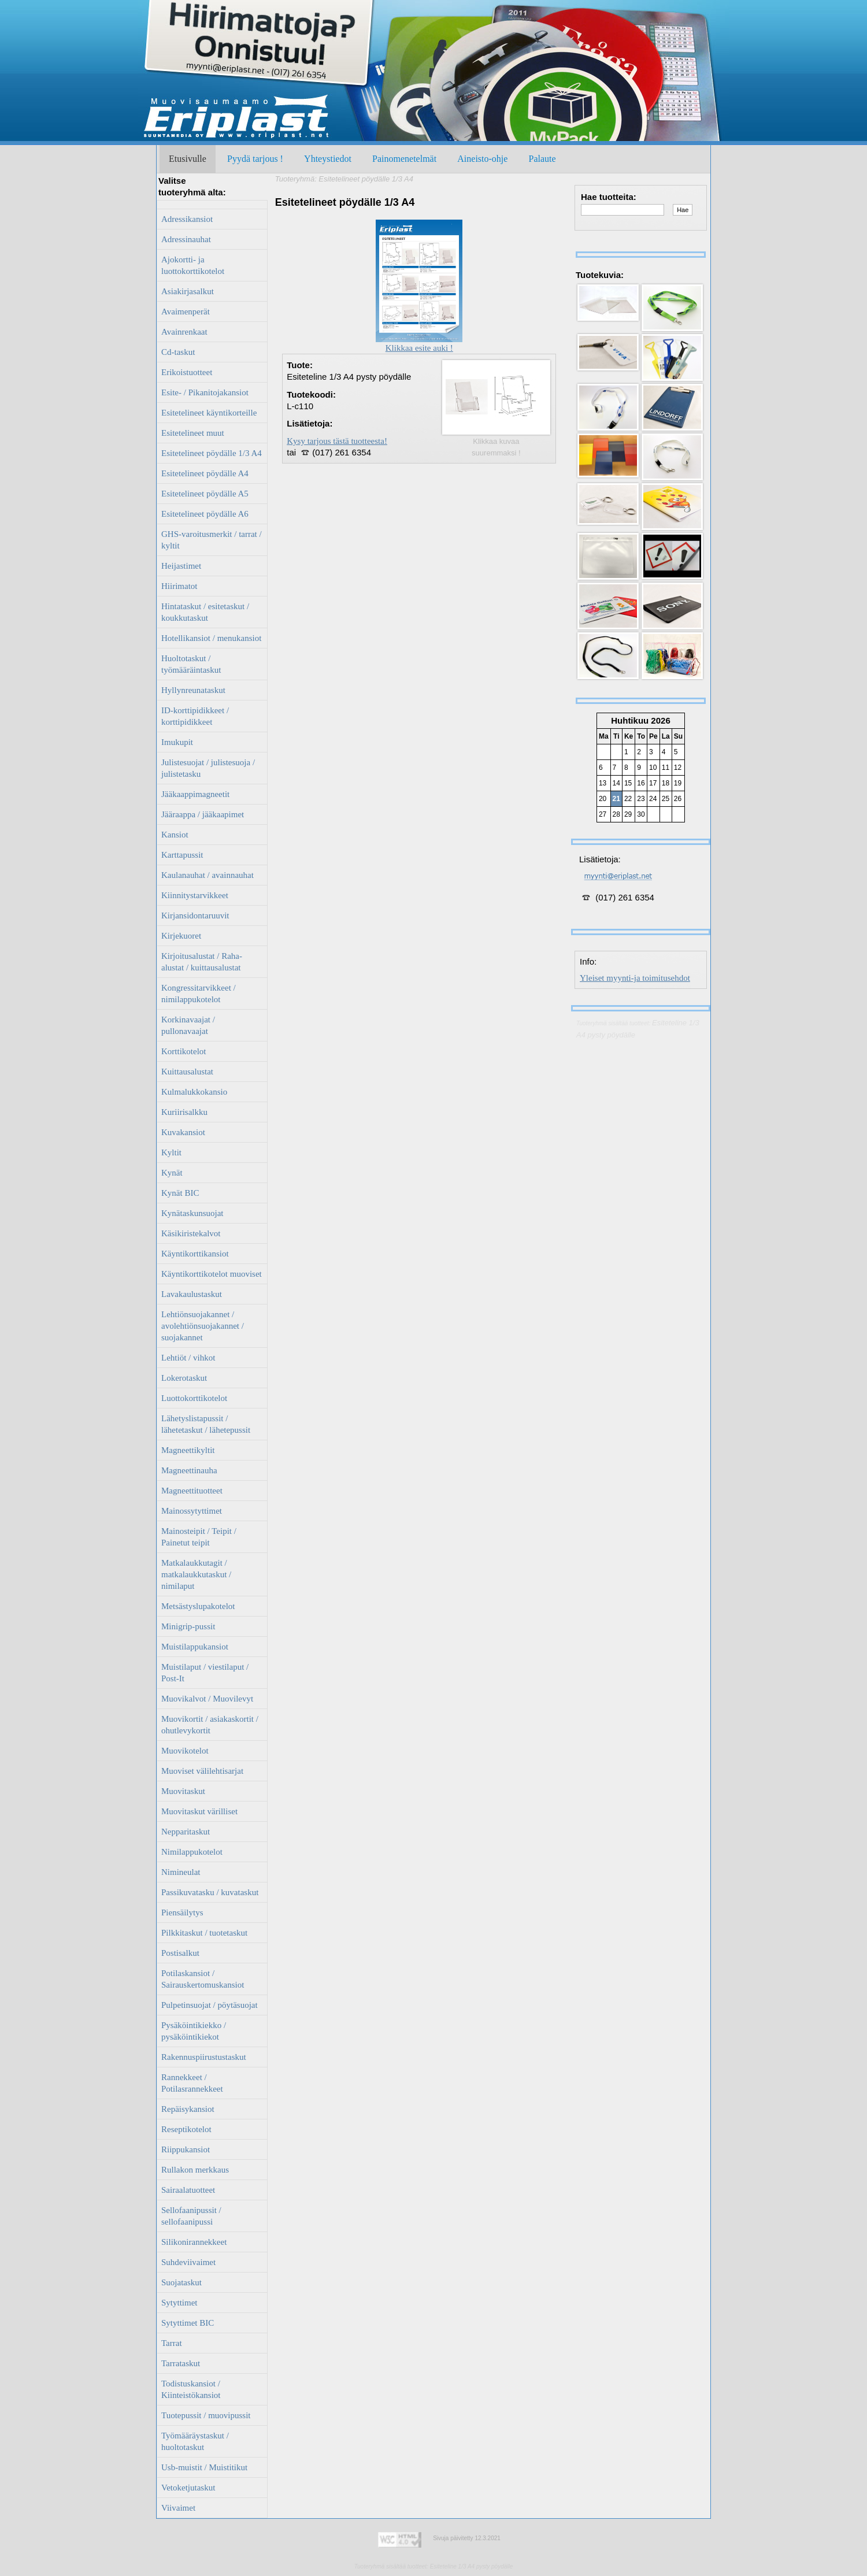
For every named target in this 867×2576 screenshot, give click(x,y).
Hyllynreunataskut (193, 690)
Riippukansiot (185, 2149)
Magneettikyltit (187, 1450)
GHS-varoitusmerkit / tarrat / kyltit (211, 539)
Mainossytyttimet (191, 1510)
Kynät (172, 1172)
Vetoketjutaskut (188, 2487)
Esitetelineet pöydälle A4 (205, 473)
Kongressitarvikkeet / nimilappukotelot (198, 993)
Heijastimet (181, 565)
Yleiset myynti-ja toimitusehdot (635, 978)
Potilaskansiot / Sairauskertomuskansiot (202, 1979)
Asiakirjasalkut (187, 291)
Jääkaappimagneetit (195, 794)
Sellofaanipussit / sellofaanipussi (191, 2216)
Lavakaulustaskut (191, 1294)
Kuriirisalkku (184, 1112)
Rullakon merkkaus (195, 2169)
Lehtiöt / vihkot (188, 1357)
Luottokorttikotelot (194, 1398)
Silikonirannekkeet (194, 2242)
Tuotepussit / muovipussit (205, 2415)
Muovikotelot (185, 1750)
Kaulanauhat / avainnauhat (207, 875)
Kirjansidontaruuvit (195, 915)
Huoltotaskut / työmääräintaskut (191, 664)
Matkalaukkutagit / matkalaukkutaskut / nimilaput (196, 1574)
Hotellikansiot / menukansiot (211, 638)
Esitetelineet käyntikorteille (209, 412)
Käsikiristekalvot (190, 1233)
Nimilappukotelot (192, 1851)
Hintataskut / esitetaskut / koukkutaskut (205, 612)
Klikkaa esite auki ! (419, 344)
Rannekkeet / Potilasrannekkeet (192, 2083)
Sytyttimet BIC (187, 2322)
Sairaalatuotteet (188, 2190)
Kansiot (174, 834)
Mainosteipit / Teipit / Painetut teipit (198, 1536)
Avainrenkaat (184, 331)
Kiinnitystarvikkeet (194, 895)
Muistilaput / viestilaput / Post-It (205, 1672)
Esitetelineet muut (192, 433)
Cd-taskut (178, 352)
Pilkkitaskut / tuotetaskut (204, 1932)
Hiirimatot (179, 586)
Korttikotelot (183, 1051)
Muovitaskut (183, 1791)
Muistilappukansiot (194, 1646)
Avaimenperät (185, 311)
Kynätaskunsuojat (192, 1213)
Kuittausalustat (187, 1071)
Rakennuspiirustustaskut (203, 2057)
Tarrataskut (180, 2363)
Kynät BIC (180, 1193)
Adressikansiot (187, 219)
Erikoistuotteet (186, 372)
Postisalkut (180, 1953)
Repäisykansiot (187, 2109)
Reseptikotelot (186, 2129)
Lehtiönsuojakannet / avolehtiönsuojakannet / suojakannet (202, 1326)
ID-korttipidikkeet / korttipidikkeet (195, 716)
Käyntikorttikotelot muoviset (211, 1273)
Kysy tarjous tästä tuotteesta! (337, 441)
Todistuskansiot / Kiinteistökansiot (191, 2389)
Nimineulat (181, 1872)
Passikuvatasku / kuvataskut (209, 1892)
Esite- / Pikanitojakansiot (205, 392)
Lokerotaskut (184, 1377)
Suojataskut (181, 2282)
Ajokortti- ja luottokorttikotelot (192, 265)
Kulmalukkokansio (194, 1091)
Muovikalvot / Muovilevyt (207, 1698)
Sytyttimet (179, 2302)
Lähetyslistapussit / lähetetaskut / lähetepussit (205, 1424)
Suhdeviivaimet (188, 2262)
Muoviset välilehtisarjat (202, 1771)
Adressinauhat (186, 239)
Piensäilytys (182, 1912)
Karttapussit (182, 854)
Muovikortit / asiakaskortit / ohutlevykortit (209, 1724)
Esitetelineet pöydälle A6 (205, 513)
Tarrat (171, 2343)
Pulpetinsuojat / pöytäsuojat (209, 2005)
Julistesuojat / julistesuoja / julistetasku (208, 768)
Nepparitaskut (185, 1831)
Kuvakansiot (183, 1132)
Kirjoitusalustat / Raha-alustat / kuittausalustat (201, 961)
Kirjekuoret (181, 935)
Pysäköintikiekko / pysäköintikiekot (193, 2031)
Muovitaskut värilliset (199, 1811)
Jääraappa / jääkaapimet (202, 814)
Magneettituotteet (192, 1490)
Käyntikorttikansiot (195, 1253)
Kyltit (171, 1152)
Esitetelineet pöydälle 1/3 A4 (211, 453)
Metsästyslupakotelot (198, 1606)
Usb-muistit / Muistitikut (204, 2467)
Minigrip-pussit (188, 1626)
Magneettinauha (189, 1470)
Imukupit (177, 742)
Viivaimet (178, 2507)
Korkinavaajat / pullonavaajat (188, 1025)
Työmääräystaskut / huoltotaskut (195, 2441)
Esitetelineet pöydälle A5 (205, 493)
